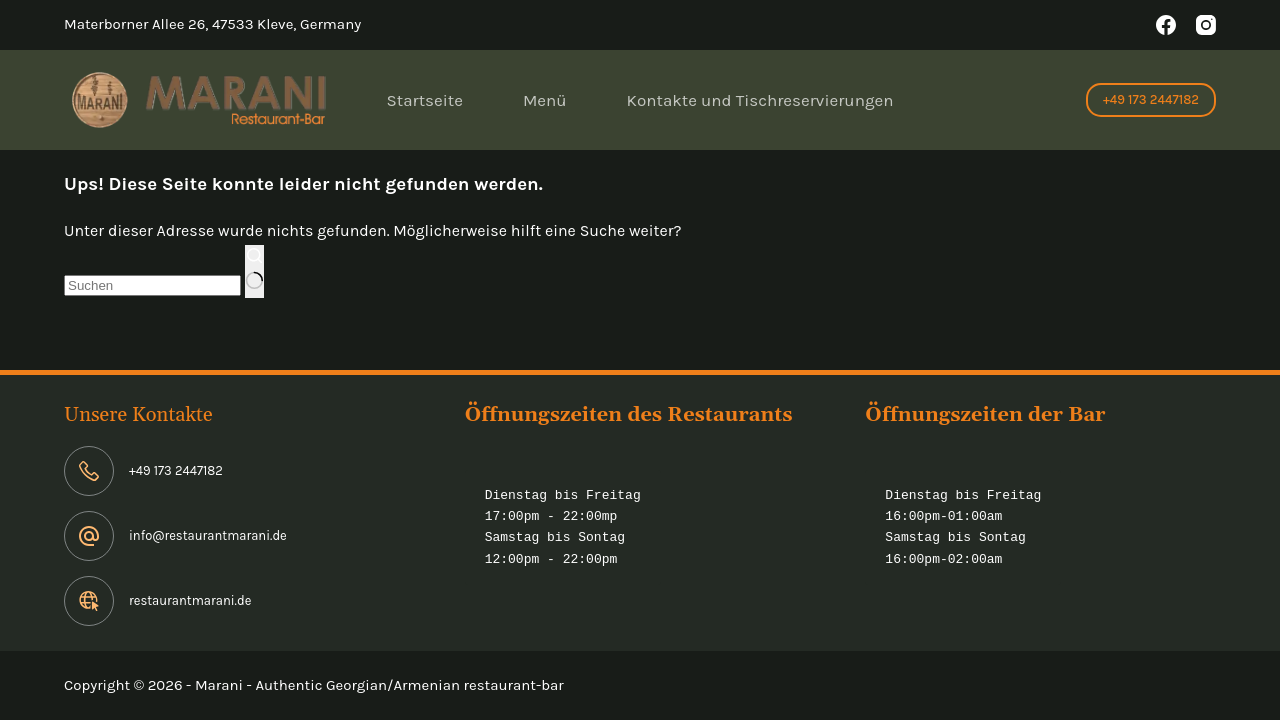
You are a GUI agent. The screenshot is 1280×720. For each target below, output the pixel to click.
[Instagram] (1206, 25)
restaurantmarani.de (190, 600)
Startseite (425, 100)
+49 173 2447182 (1151, 99)
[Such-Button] (254, 272)
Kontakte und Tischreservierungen (760, 100)
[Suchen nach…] (152, 285)
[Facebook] (1166, 25)
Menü (545, 100)
